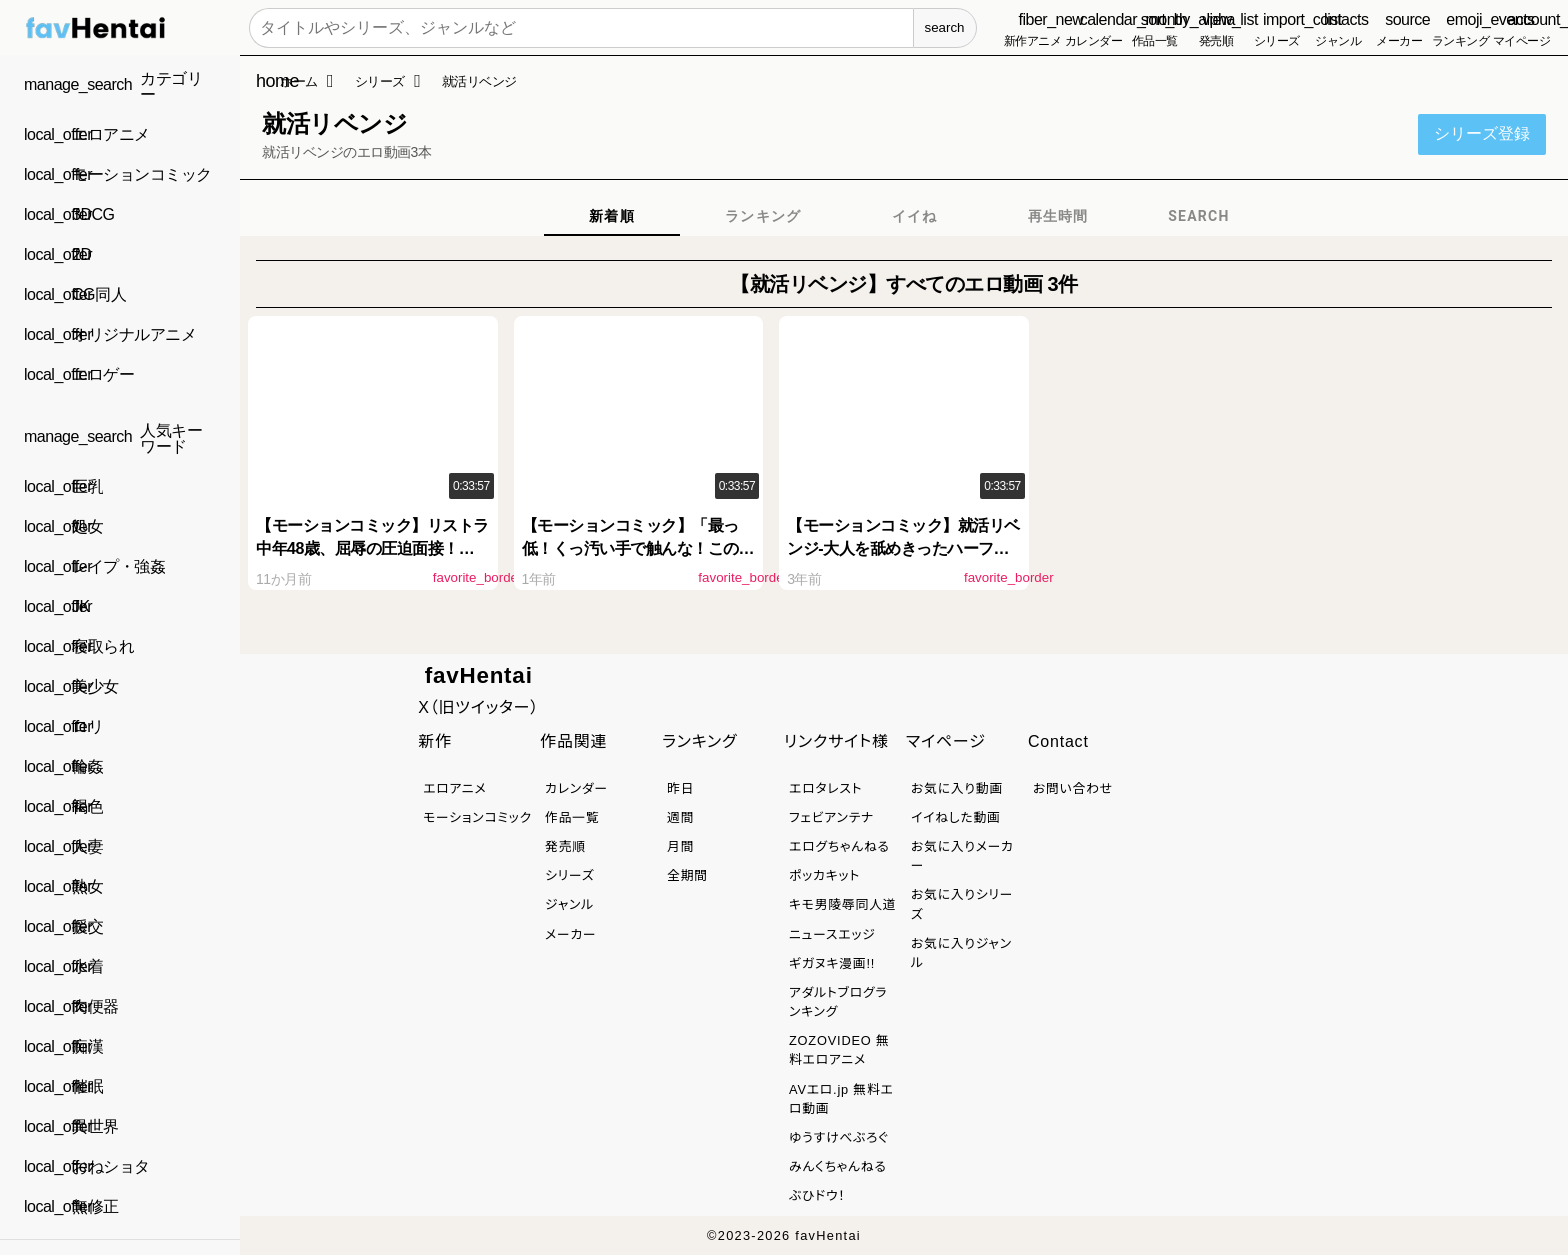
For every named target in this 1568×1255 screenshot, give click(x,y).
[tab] (612, 216)
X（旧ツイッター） (478, 707)
